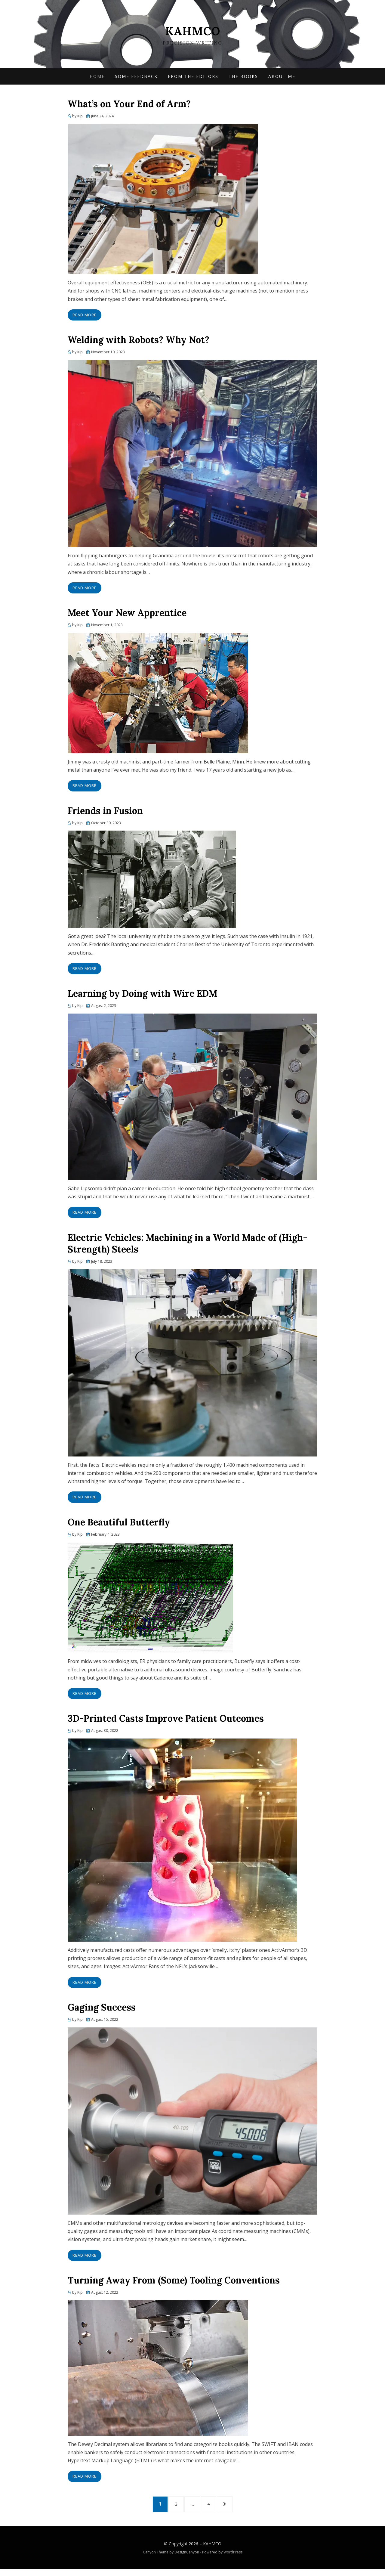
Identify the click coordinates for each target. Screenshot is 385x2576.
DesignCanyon (186, 2559)
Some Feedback (136, 78)
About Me (281, 78)
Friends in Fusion (105, 813)
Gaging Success (102, 2009)
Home (97, 78)
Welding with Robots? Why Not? (140, 342)
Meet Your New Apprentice (127, 615)
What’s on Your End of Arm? (129, 106)
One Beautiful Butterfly (119, 1524)
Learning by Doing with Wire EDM (142, 996)
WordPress (232, 2559)
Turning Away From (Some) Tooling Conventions (174, 2282)
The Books (243, 78)
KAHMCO (192, 31)
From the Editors (193, 78)
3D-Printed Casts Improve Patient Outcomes (166, 1720)
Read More (84, 317)
